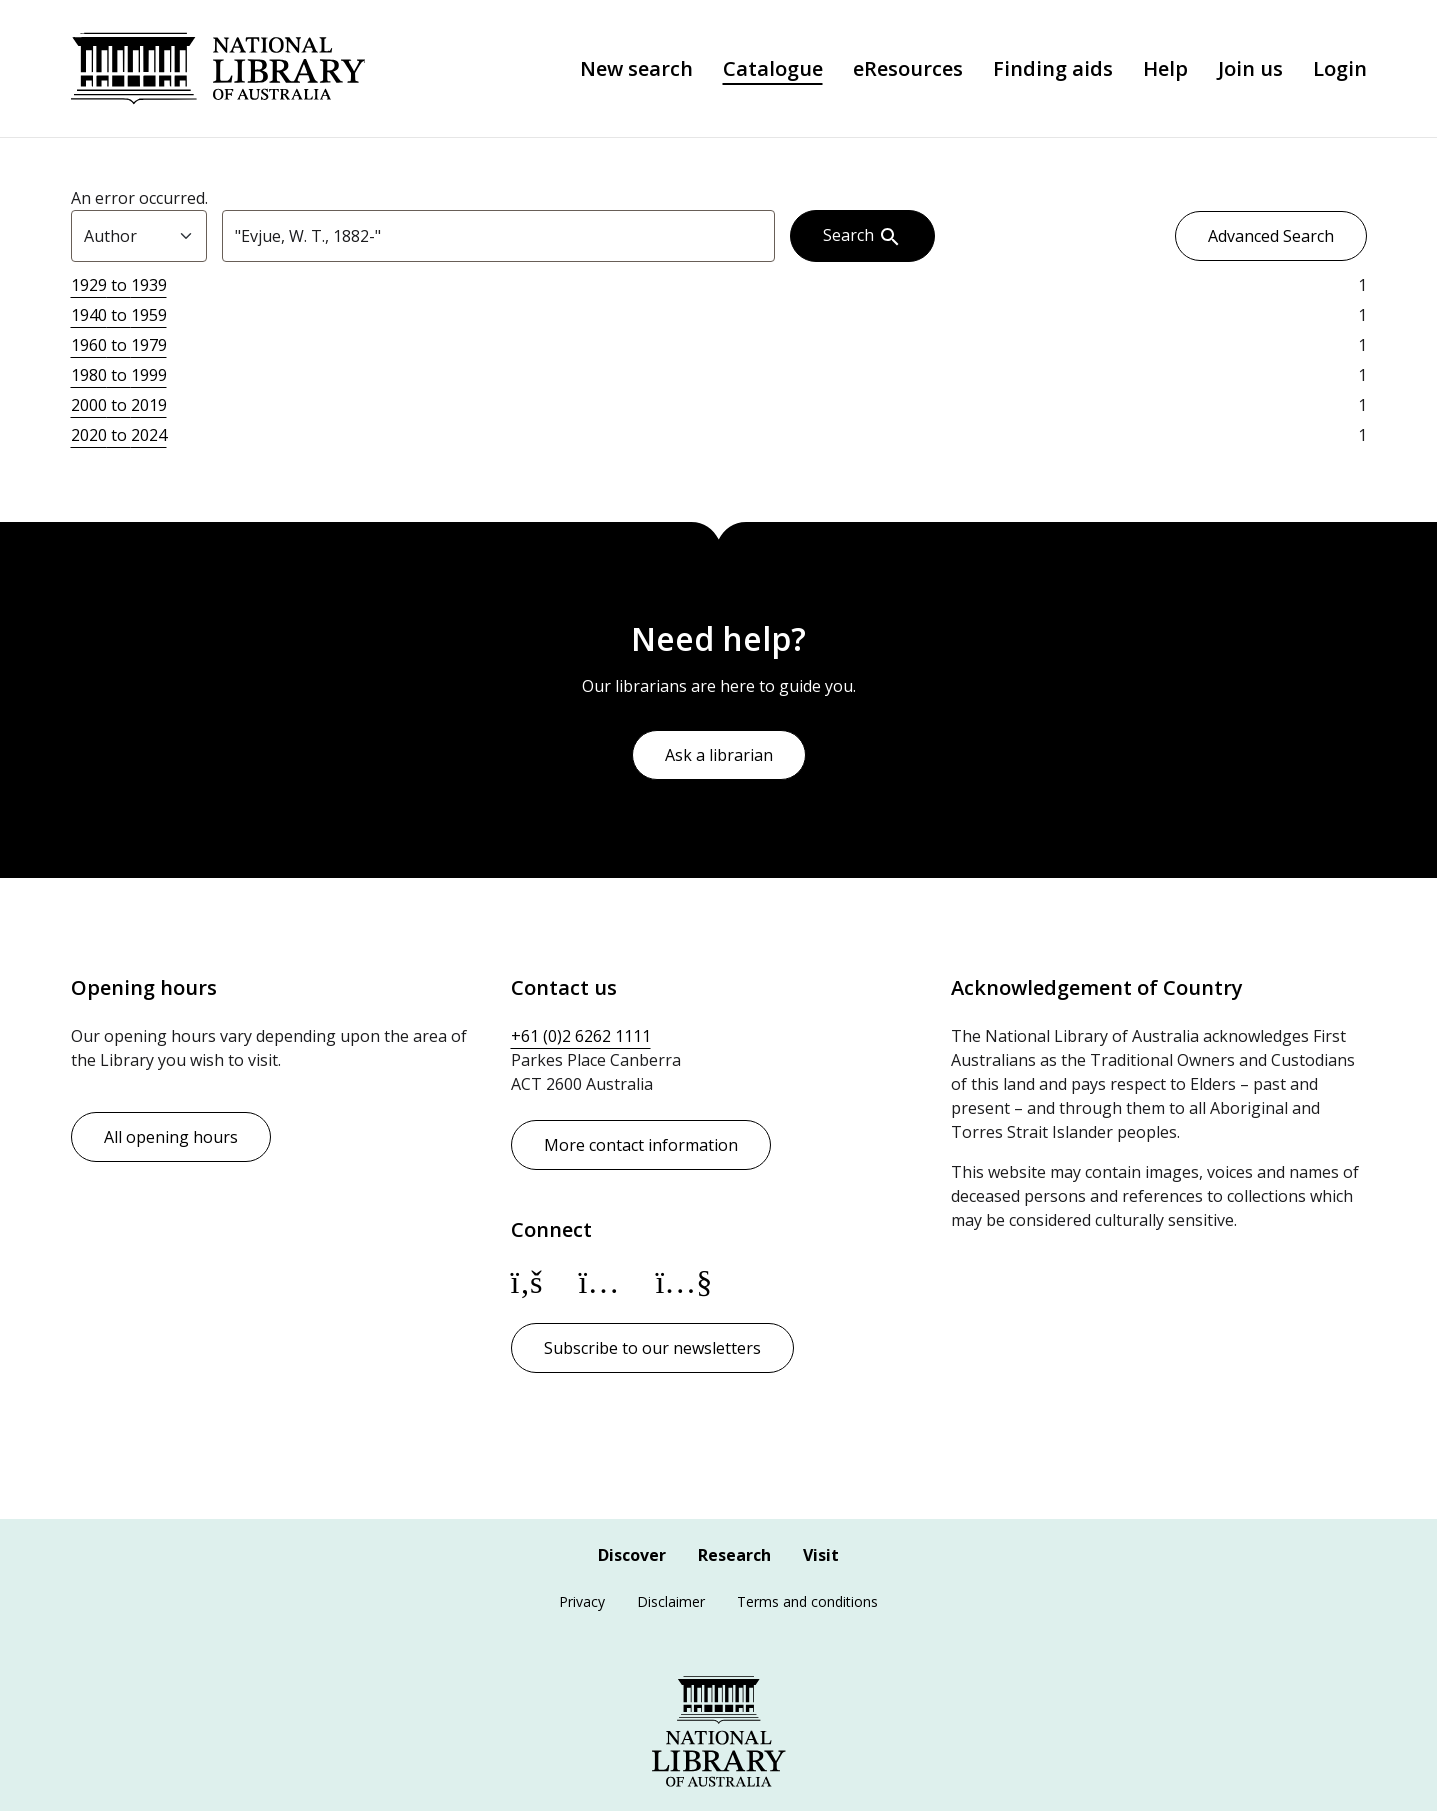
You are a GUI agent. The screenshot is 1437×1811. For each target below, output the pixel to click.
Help (1165, 69)
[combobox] (498, 236)
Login (1340, 69)
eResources (908, 69)
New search (636, 69)
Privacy (582, 1601)
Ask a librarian (719, 755)
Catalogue (773, 69)
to (119, 285)
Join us (1250, 69)
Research (734, 1555)
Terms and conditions (807, 1601)
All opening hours (171, 1137)
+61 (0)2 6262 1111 (581, 1036)
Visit (821, 1555)
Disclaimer (671, 1601)
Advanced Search (1271, 236)
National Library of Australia (218, 68)
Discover (632, 1555)
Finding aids (1053, 69)
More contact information (641, 1145)
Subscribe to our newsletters (652, 1348)
